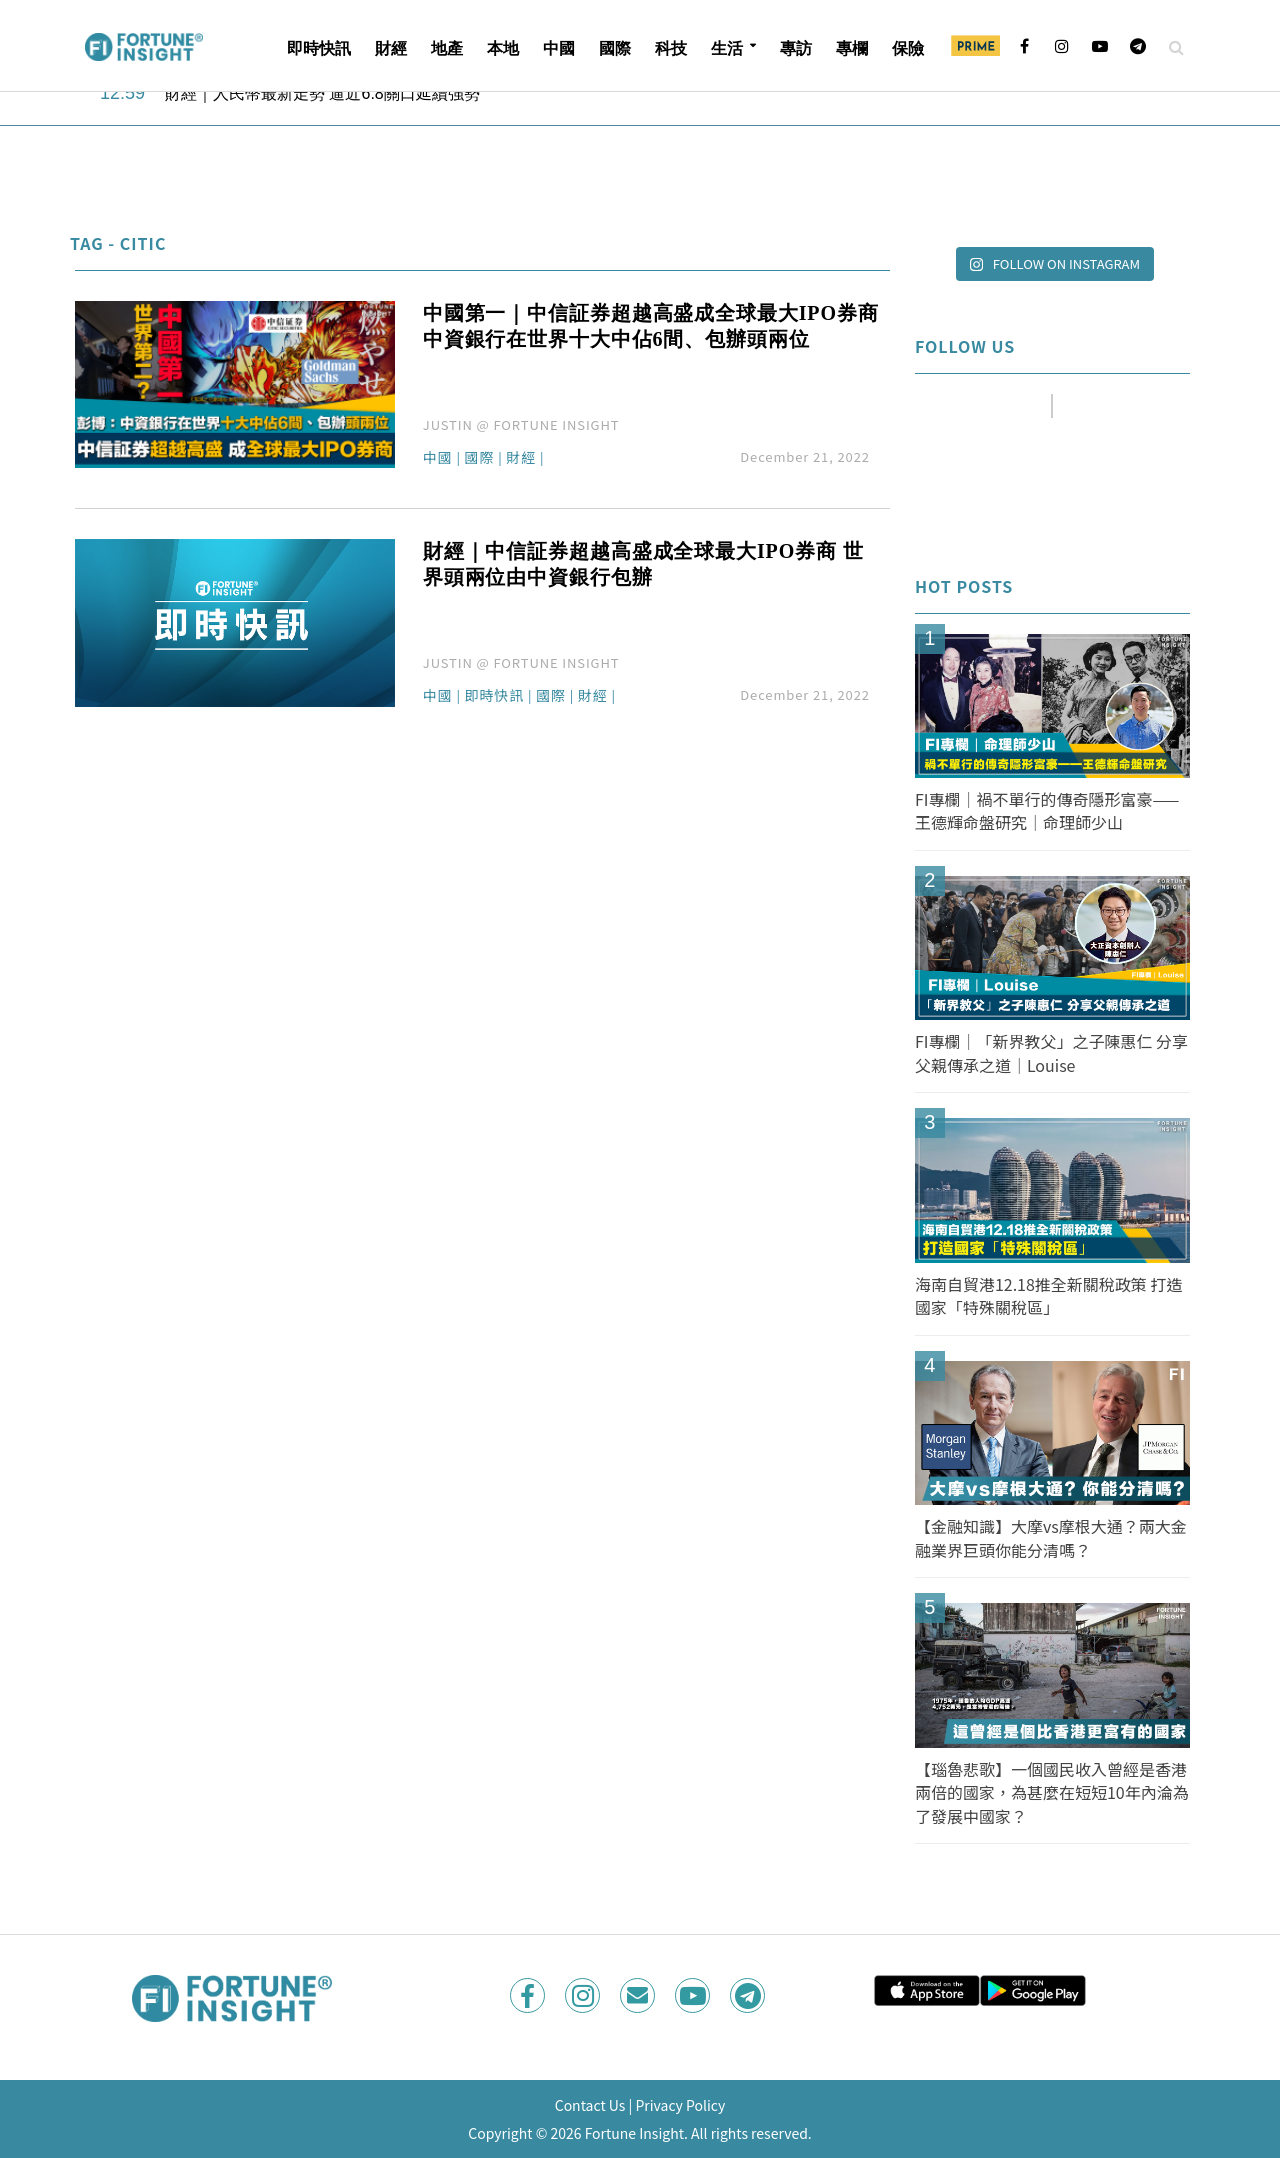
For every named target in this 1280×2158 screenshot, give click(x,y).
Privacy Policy (680, 2105)
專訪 (796, 48)
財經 (391, 48)
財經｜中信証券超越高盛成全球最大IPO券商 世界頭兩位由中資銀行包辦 (643, 564)
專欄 (852, 48)
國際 (615, 48)
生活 (727, 48)
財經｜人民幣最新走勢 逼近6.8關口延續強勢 (322, 93)
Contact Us (590, 2105)
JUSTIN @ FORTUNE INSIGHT (521, 424)
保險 (908, 48)
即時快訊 (319, 48)
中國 (559, 48)
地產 (447, 48)
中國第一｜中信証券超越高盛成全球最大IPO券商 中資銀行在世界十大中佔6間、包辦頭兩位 (651, 326)
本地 (503, 48)
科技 (671, 48)
